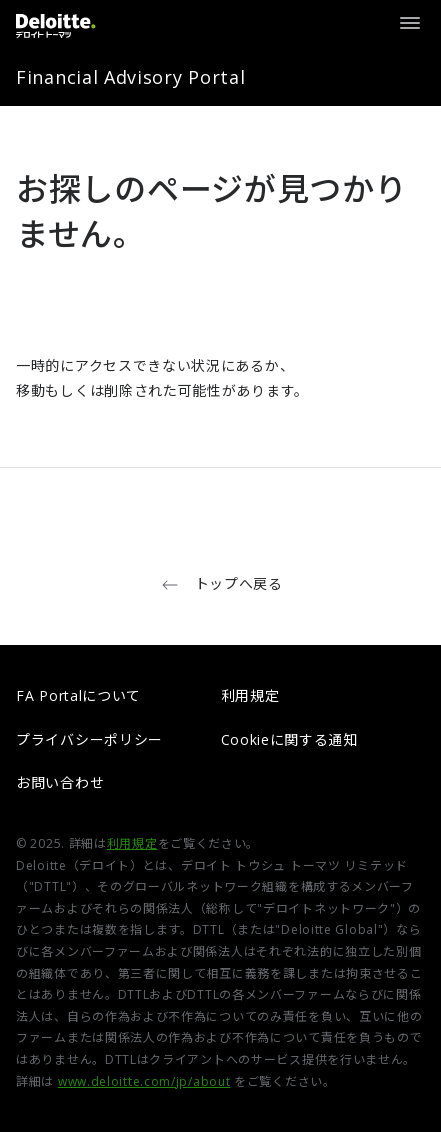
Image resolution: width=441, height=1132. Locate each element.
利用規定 (250, 695)
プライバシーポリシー (89, 739)
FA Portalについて (78, 695)
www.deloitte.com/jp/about (144, 1081)
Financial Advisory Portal (131, 77)
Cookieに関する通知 (289, 739)
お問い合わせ (60, 782)
